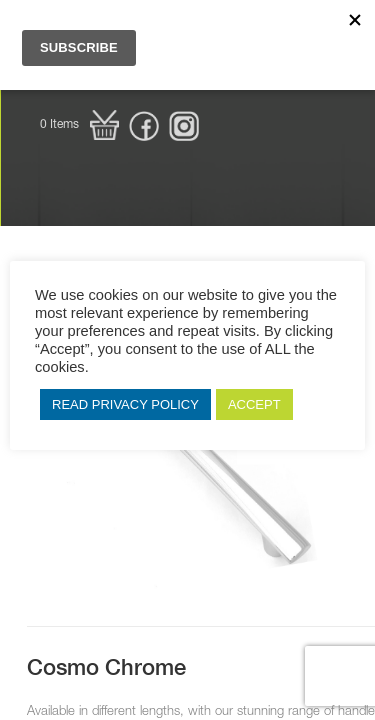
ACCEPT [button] (254, 404)
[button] (79, 125)
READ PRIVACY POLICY (125, 404)
